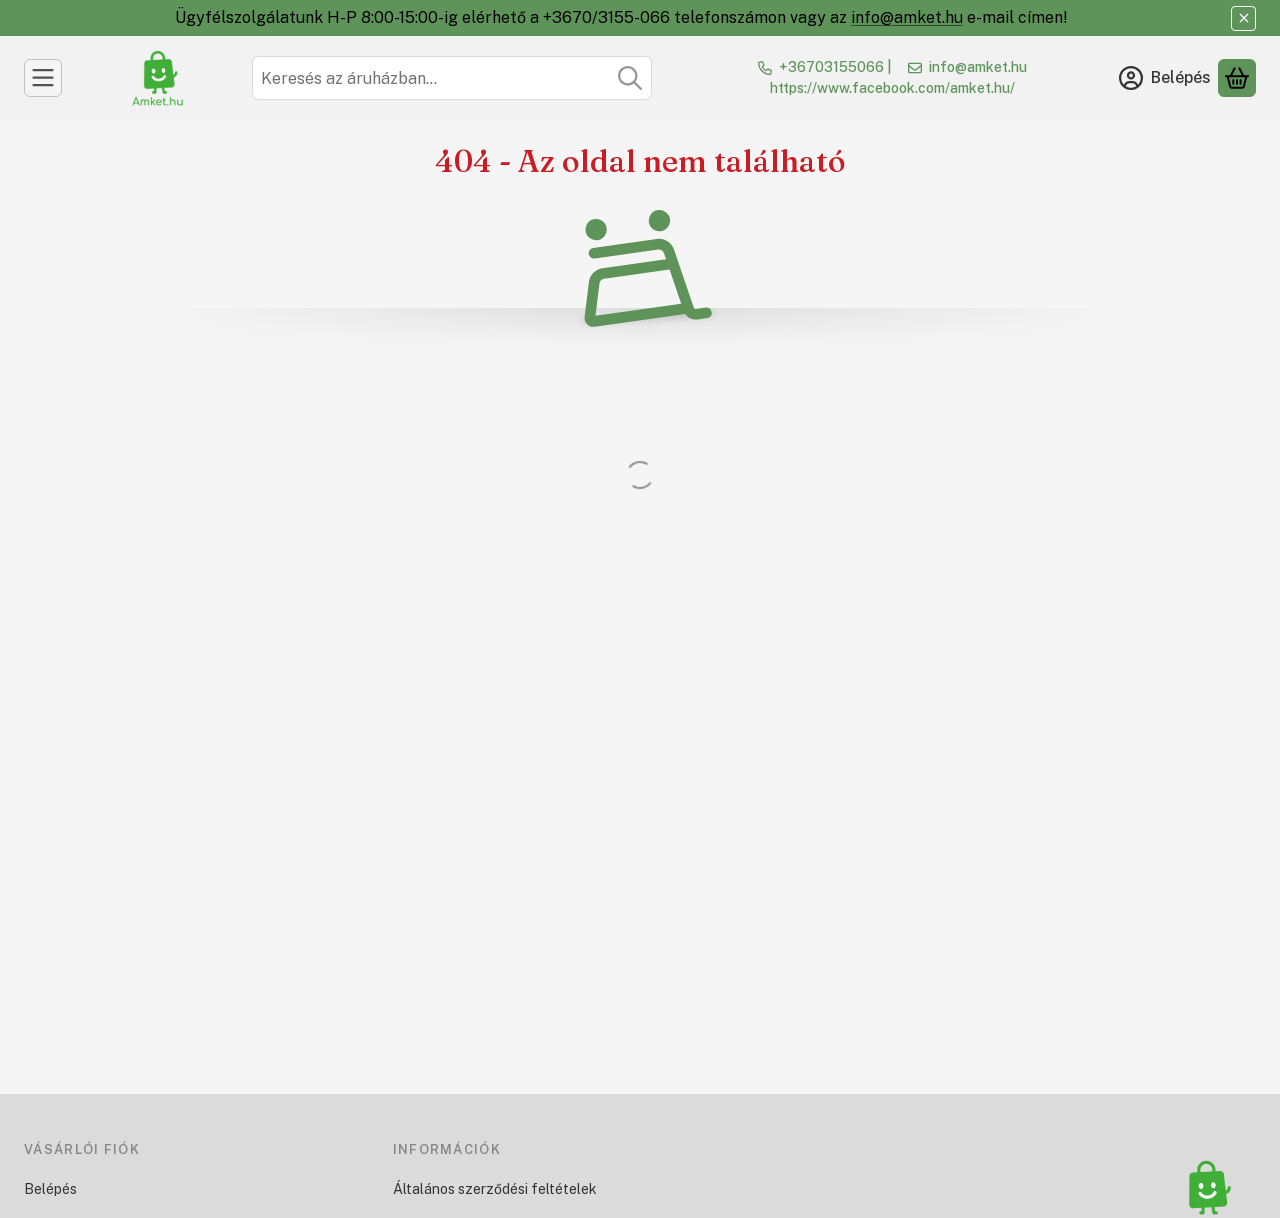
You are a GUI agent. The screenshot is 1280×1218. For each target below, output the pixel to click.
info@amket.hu (907, 17)
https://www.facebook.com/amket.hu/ (892, 88)
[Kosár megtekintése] (1237, 78)
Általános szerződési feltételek (495, 1189)
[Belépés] (1165, 78)
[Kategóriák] (43, 78)
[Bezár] (1243, 18)
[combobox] (452, 78)
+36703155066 (831, 67)
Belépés (50, 1189)
